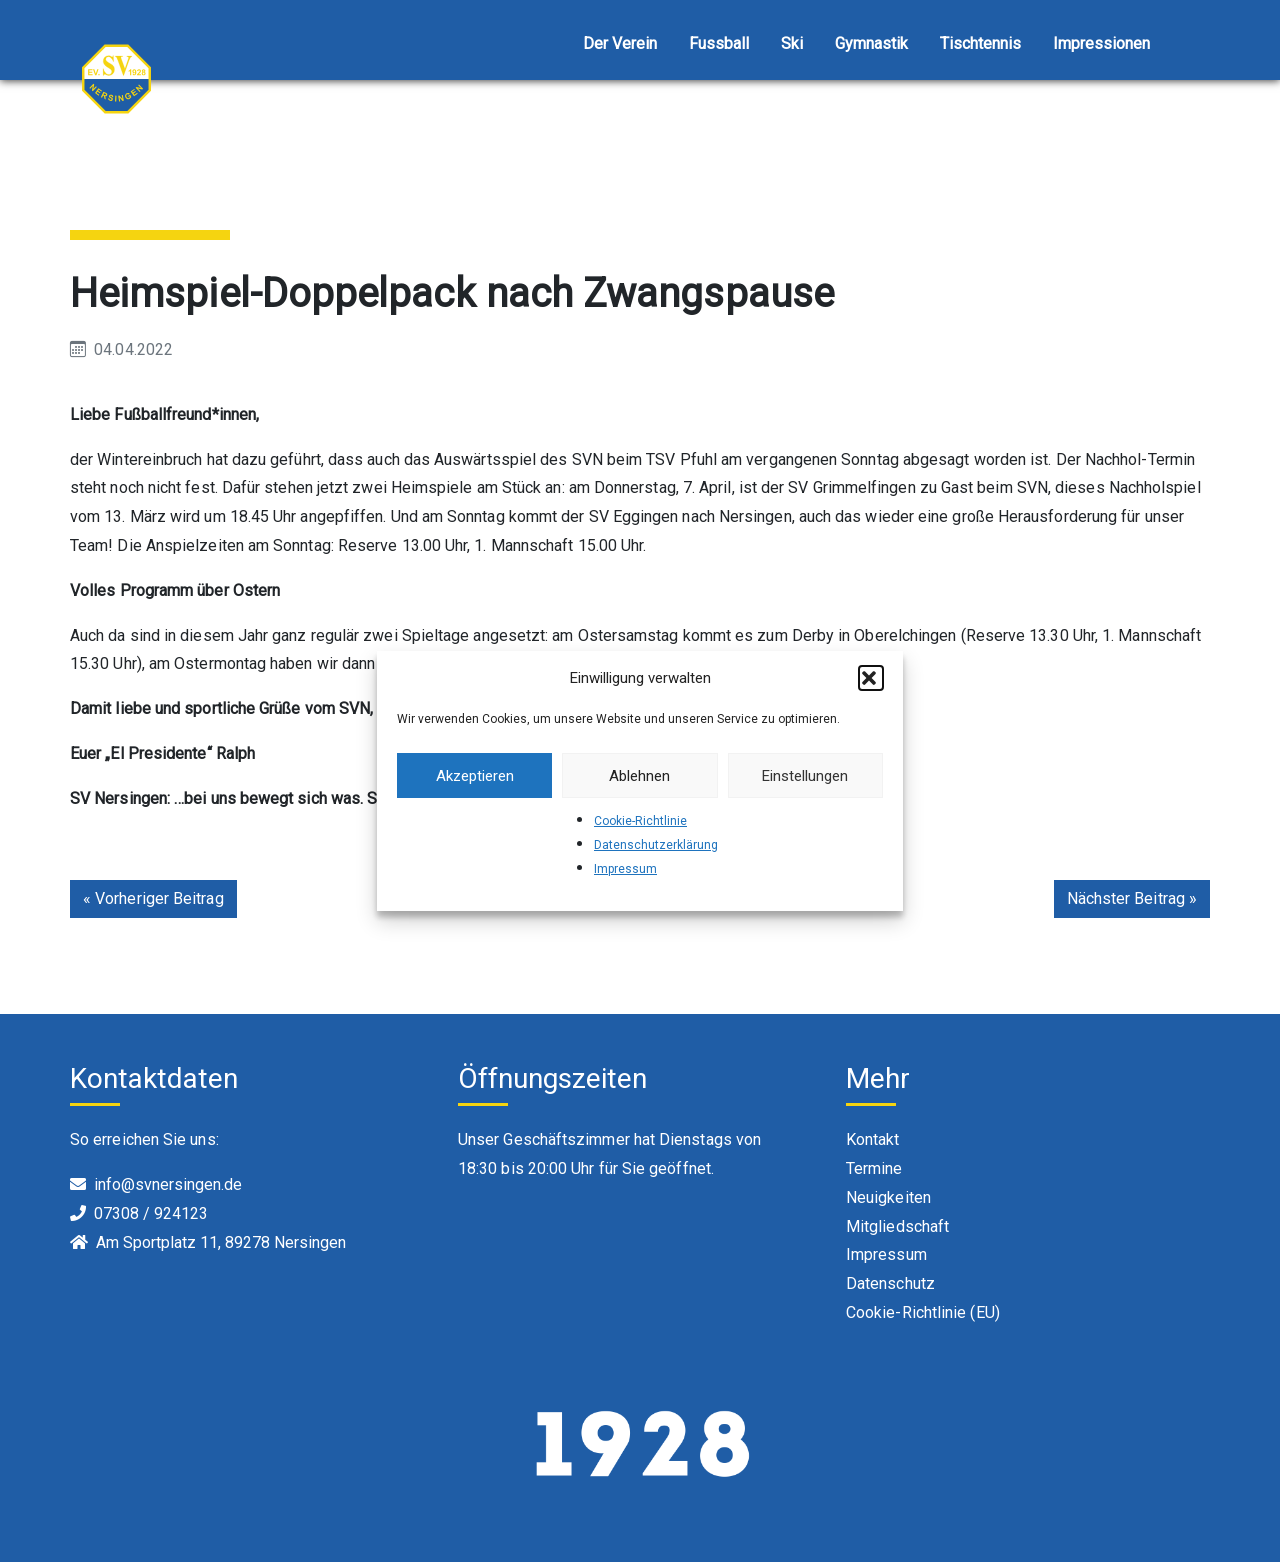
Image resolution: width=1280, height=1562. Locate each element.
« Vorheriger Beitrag (153, 898)
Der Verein (620, 43)
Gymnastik (871, 43)
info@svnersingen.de (168, 1184)
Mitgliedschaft (897, 1226)
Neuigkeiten (888, 1197)
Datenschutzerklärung (656, 845)
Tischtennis (980, 43)
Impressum (625, 869)
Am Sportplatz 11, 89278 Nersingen (221, 1242)
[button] (871, 678)
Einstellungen (805, 776)
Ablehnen (639, 776)
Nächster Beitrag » (1132, 898)
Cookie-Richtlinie (640, 821)
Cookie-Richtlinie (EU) (923, 1312)
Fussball (719, 43)
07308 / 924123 (151, 1213)
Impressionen (1101, 43)
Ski (792, 43)
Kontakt (873, 1139)
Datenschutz (890, 1283)
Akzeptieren (475, 776)
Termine (874, 1168)
